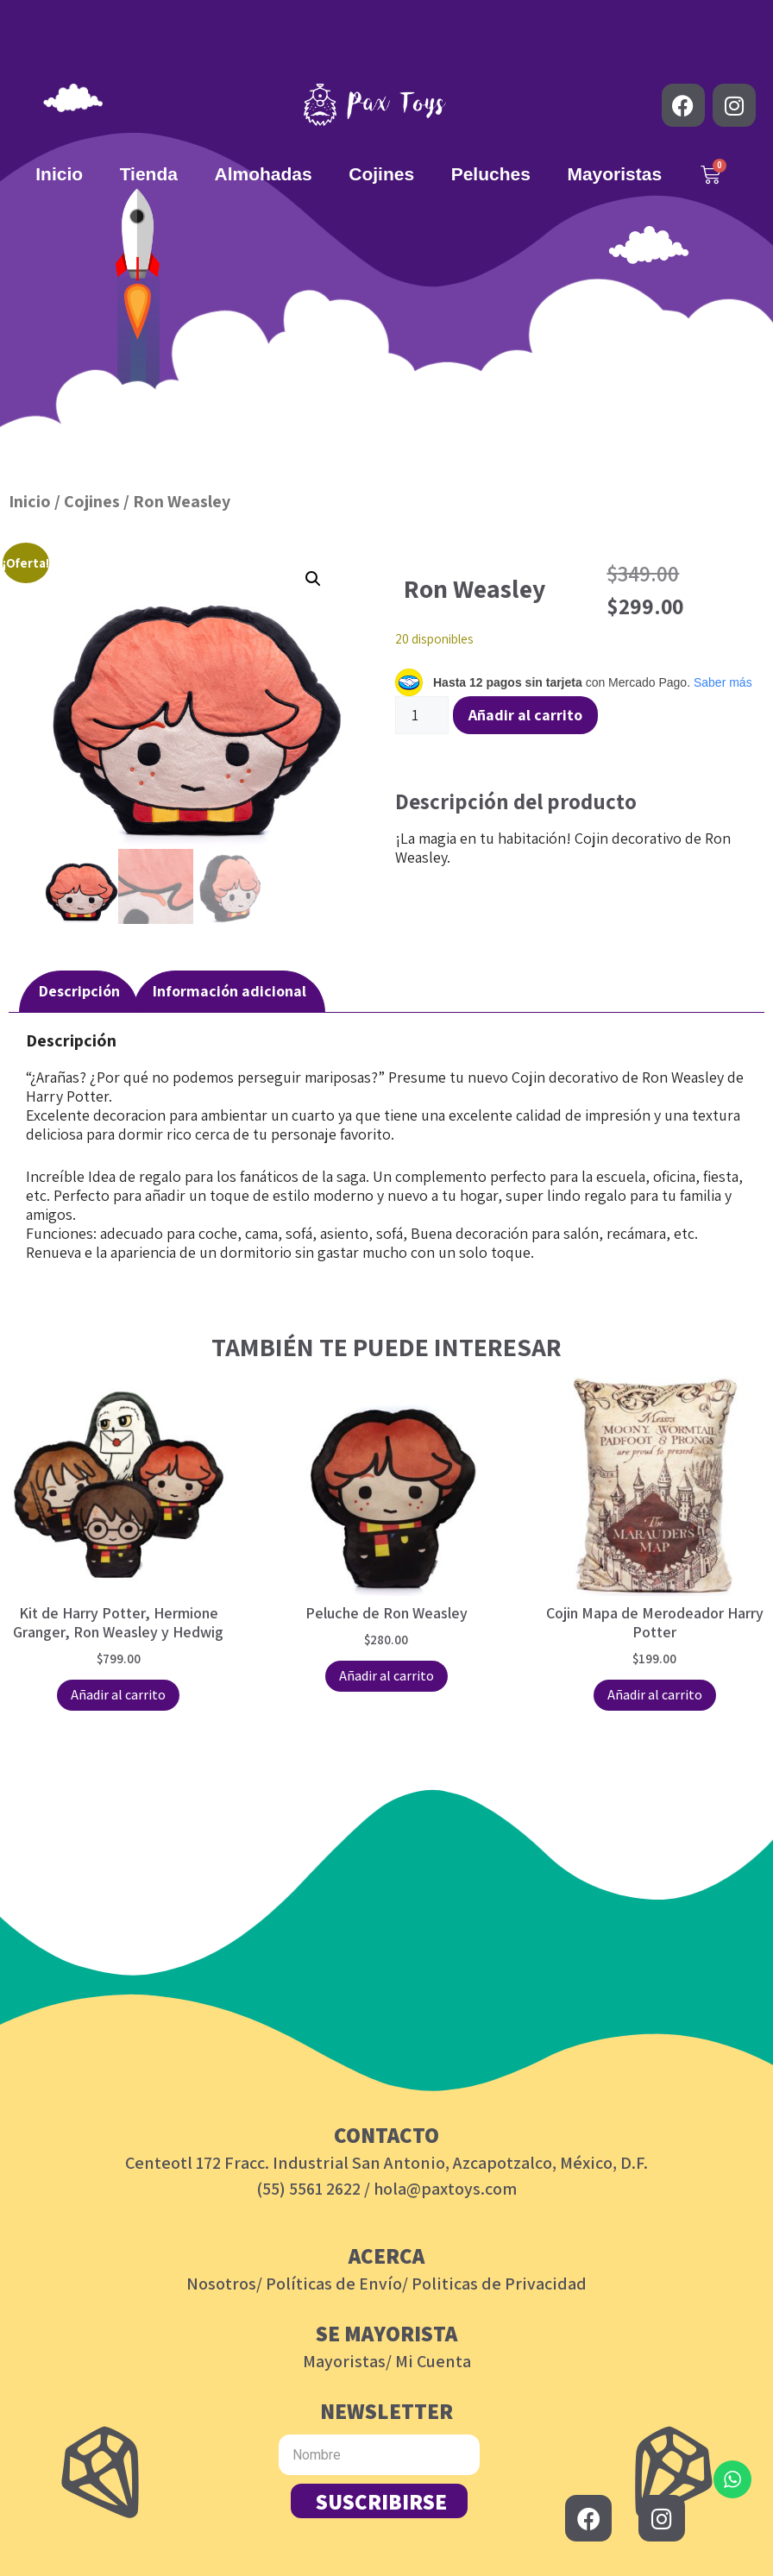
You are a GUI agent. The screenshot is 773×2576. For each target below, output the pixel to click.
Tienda (149, 174)
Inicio (59, 174)
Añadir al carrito (525, 715)
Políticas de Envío (334, 2283)
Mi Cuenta (433, 2361)
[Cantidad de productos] (422, 715)
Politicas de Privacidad (499, 2283)
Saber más (723, 682)
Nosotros (221, 2283)
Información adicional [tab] (229, 991)
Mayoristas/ (347, 2361)
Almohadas (263, 174)
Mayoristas (614, 174)
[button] (313, 578)
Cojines (381, 174)
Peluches (491, 174)
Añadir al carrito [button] (118, 1695)
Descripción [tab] (79, 991)
